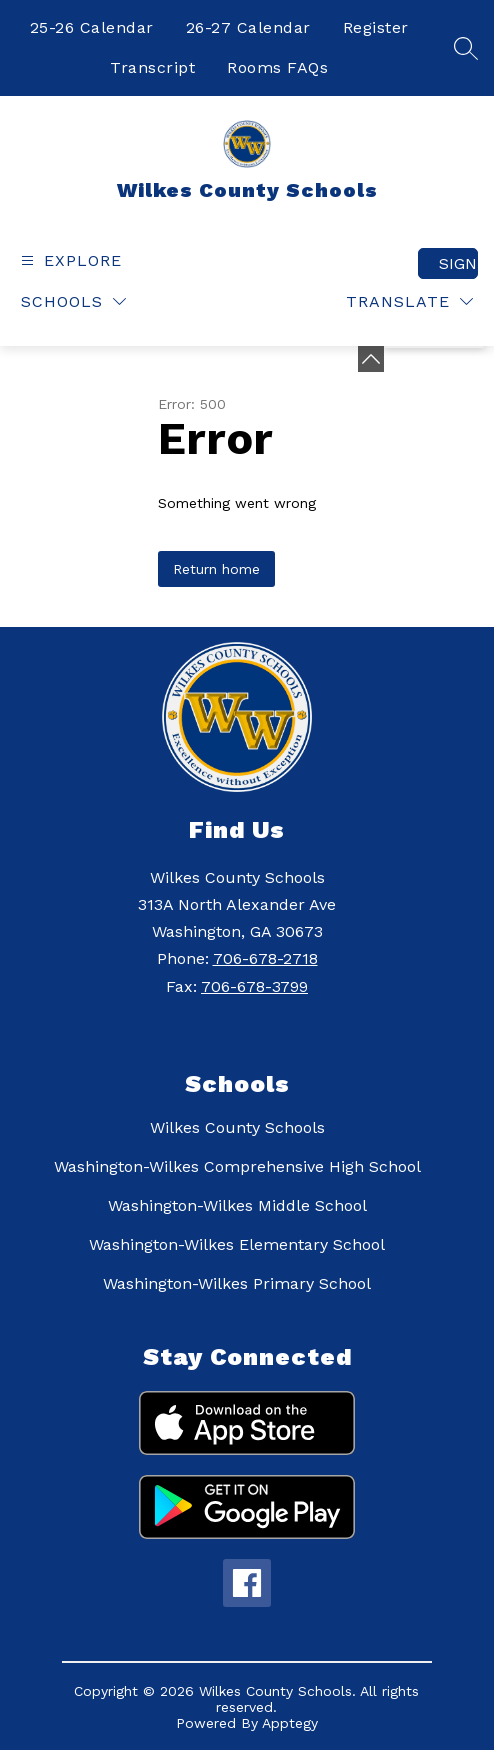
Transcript (152, 67)
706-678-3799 (254, 986)
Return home (216, 569)
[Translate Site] (409, 301)
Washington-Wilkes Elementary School (237, 1244)
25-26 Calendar (92, 27)
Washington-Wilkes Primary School (237, 1283)
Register (376, 27)
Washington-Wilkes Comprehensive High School (237, 1166)
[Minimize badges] (371, 359)
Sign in (458, 263)
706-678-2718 (265, 958)
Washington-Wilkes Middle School (237, 1205)
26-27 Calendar (248, 27)
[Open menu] (69, 260)
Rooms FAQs (277, 67)
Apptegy (290, 1723)
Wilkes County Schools (237, 1127)
